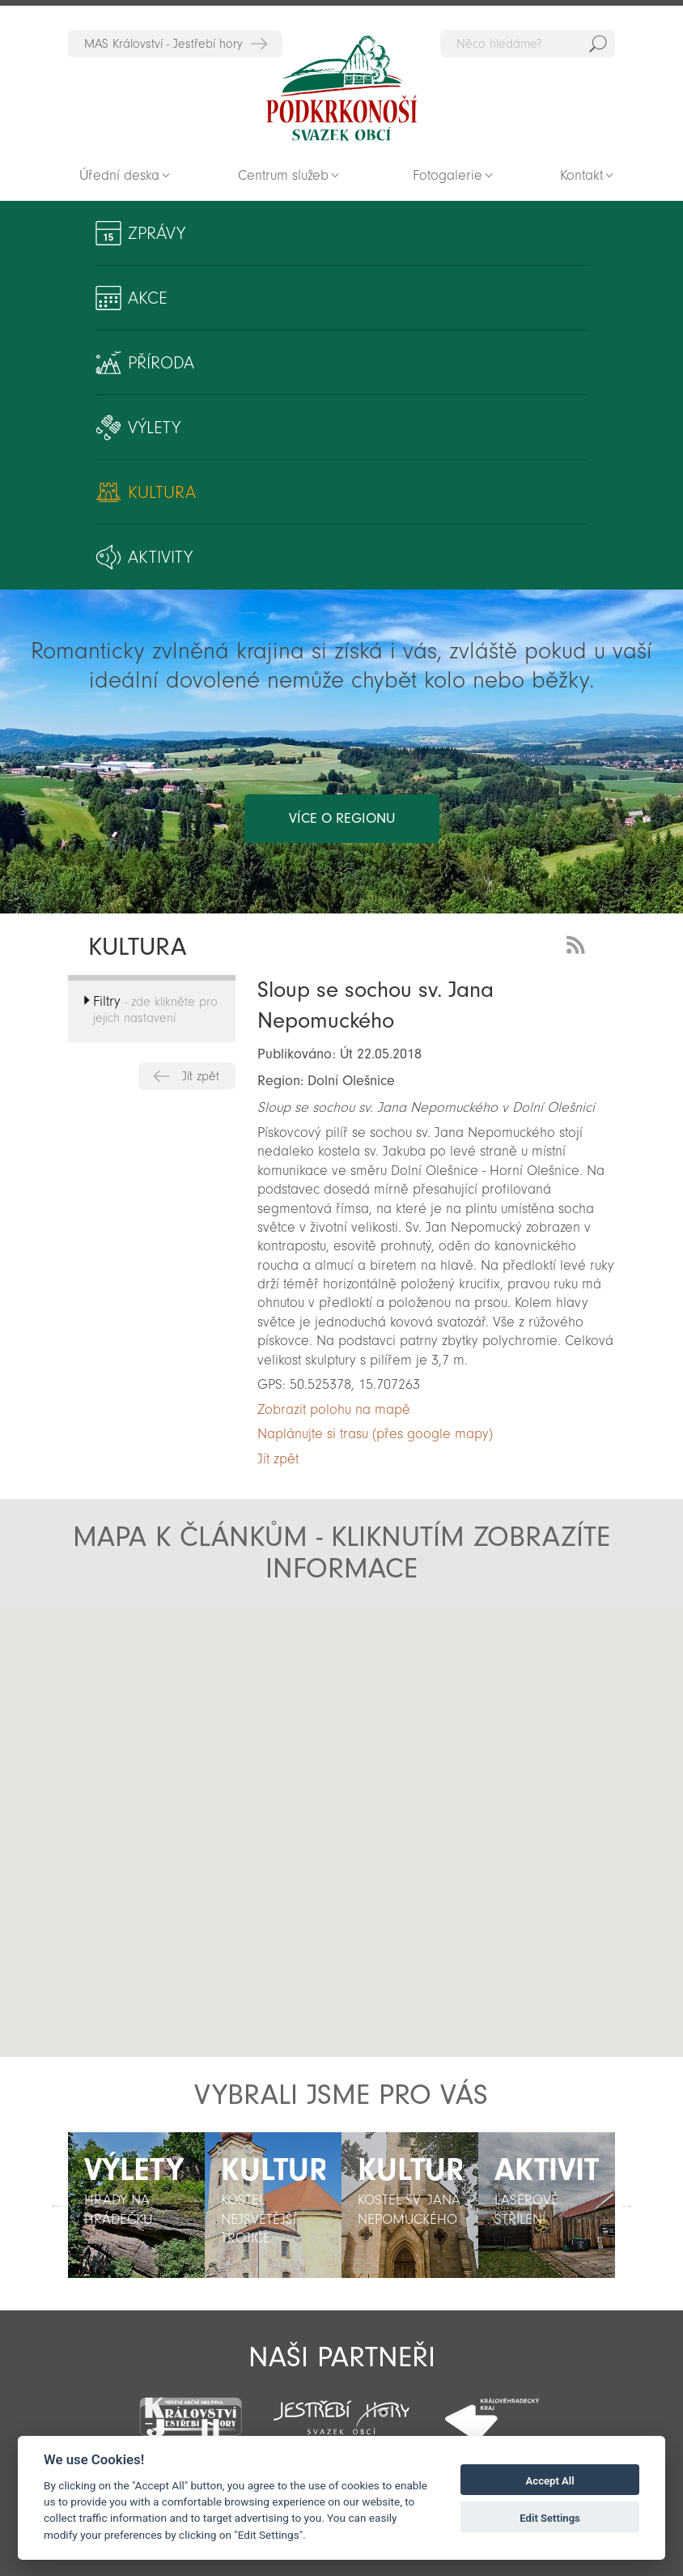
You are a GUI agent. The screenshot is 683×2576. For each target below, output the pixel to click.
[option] (136, 2205)
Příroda (161, 362)
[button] (372, 1883)
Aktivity (160, 557)
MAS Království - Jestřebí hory (163, 43)
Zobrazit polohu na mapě (333, 1409)
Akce (148, 298)
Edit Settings (550, 2518)
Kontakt (581, 175)
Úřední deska (119, 175)
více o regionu (342, 818)
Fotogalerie (447, 175)
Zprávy (156, 233)
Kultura (162, 492)
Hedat (598, 44)
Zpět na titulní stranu (341, 88)
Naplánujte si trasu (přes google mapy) (375, 1433)
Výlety (154, 427)
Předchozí (56, 2205)
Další (627, 2205)
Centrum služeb (283, 175)
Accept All (550, 2481)
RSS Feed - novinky (578, 943)
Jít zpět (200, 1076)
